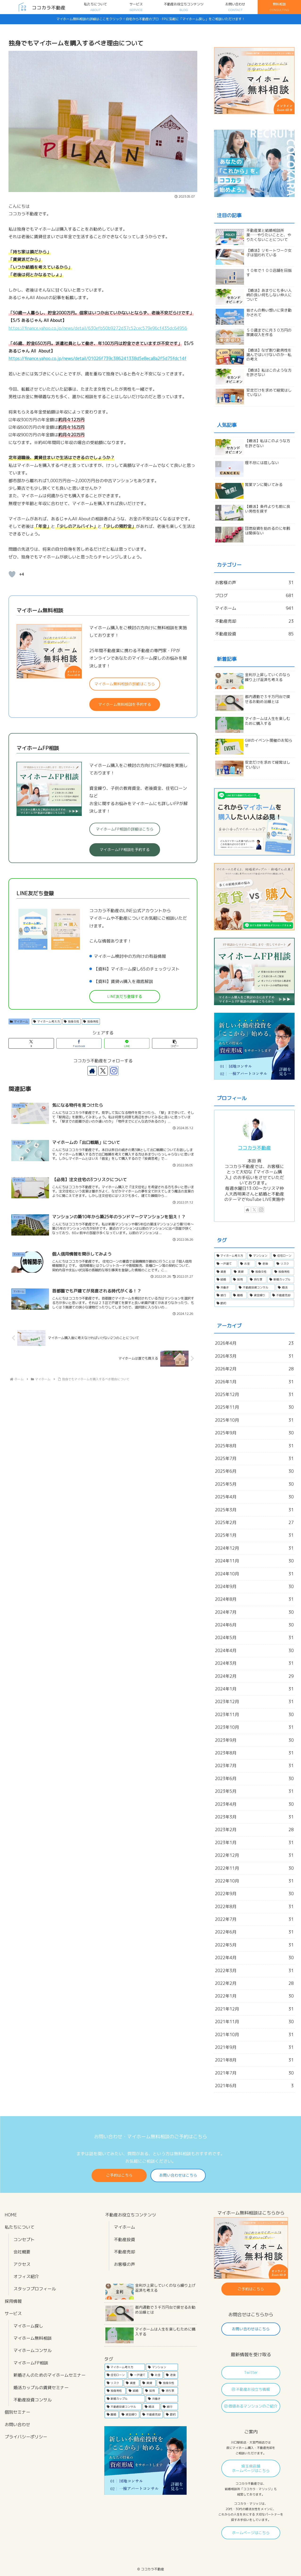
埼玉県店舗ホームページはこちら (251, 2468)
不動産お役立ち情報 (251, 2389)
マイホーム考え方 (46, 1021)
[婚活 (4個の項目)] (285, 1287)
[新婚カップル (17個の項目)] (280, 1279)
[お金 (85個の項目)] (246, 1263)
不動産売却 (124, 2252)
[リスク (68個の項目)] (284, 1263)
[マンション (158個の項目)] (258, 1255)
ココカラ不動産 (254, 1148)
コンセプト (24, 2240)
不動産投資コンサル (32, 2400)
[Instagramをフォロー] (114, 1070)
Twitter (251, 2372)
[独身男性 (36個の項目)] (283, 1271)
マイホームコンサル (32, 2350)
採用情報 (13, 2301)
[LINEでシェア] (126, 1043)
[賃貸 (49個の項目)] (240, 1271)
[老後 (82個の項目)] (264, 1263)
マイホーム (19, 1021)
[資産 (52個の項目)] (222, 1271)
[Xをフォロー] (103, 1070)
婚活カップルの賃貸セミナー (41, 2388)
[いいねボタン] (12, 574)
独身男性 (91, 1021)
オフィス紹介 (26, 2276)
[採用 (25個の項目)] (239, 1279)
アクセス (21, 2264)
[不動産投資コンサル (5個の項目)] (256, 1287)
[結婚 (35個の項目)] (222, 1279)
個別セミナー (17, 2412)
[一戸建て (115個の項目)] (225, 1263)
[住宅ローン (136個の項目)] (282, 1255)
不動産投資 (124, 2240)
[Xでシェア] (31, 1043)
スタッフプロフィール (34, 2289)
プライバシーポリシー (26, 2437)
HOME (11, 2215)
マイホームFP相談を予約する (125, 849)
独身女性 (71, 1021)
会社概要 (21, 2252)
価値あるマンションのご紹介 (250, 2406)
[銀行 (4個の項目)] (222, 1295)
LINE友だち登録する (124, 996)
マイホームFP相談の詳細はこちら (124, 829)
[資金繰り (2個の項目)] (258, 1295)
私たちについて (19, 2227)
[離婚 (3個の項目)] (239, 1295)
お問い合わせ (17, 2425)
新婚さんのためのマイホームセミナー (49, 2375)
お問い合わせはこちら (178, 2175)
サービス (13, 2313)
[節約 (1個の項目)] (254, 1303)
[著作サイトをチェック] (92, 1070)
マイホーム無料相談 (32, 2338)
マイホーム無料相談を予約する (124, 704)
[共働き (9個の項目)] (225, 1287)
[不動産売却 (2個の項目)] (282, 1295)
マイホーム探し (28, 2326)
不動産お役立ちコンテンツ (130, 2215)
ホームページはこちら (251, 2532)
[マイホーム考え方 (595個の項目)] (230, 1255)
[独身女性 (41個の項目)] (260, 1271)
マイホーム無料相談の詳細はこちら (125, 683)
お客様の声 (124, 2264)
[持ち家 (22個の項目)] (257, 1279)
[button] (174, 1043)
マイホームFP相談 (30, 2363)
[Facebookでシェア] (79, 1043)
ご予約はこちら (119, 2175)
